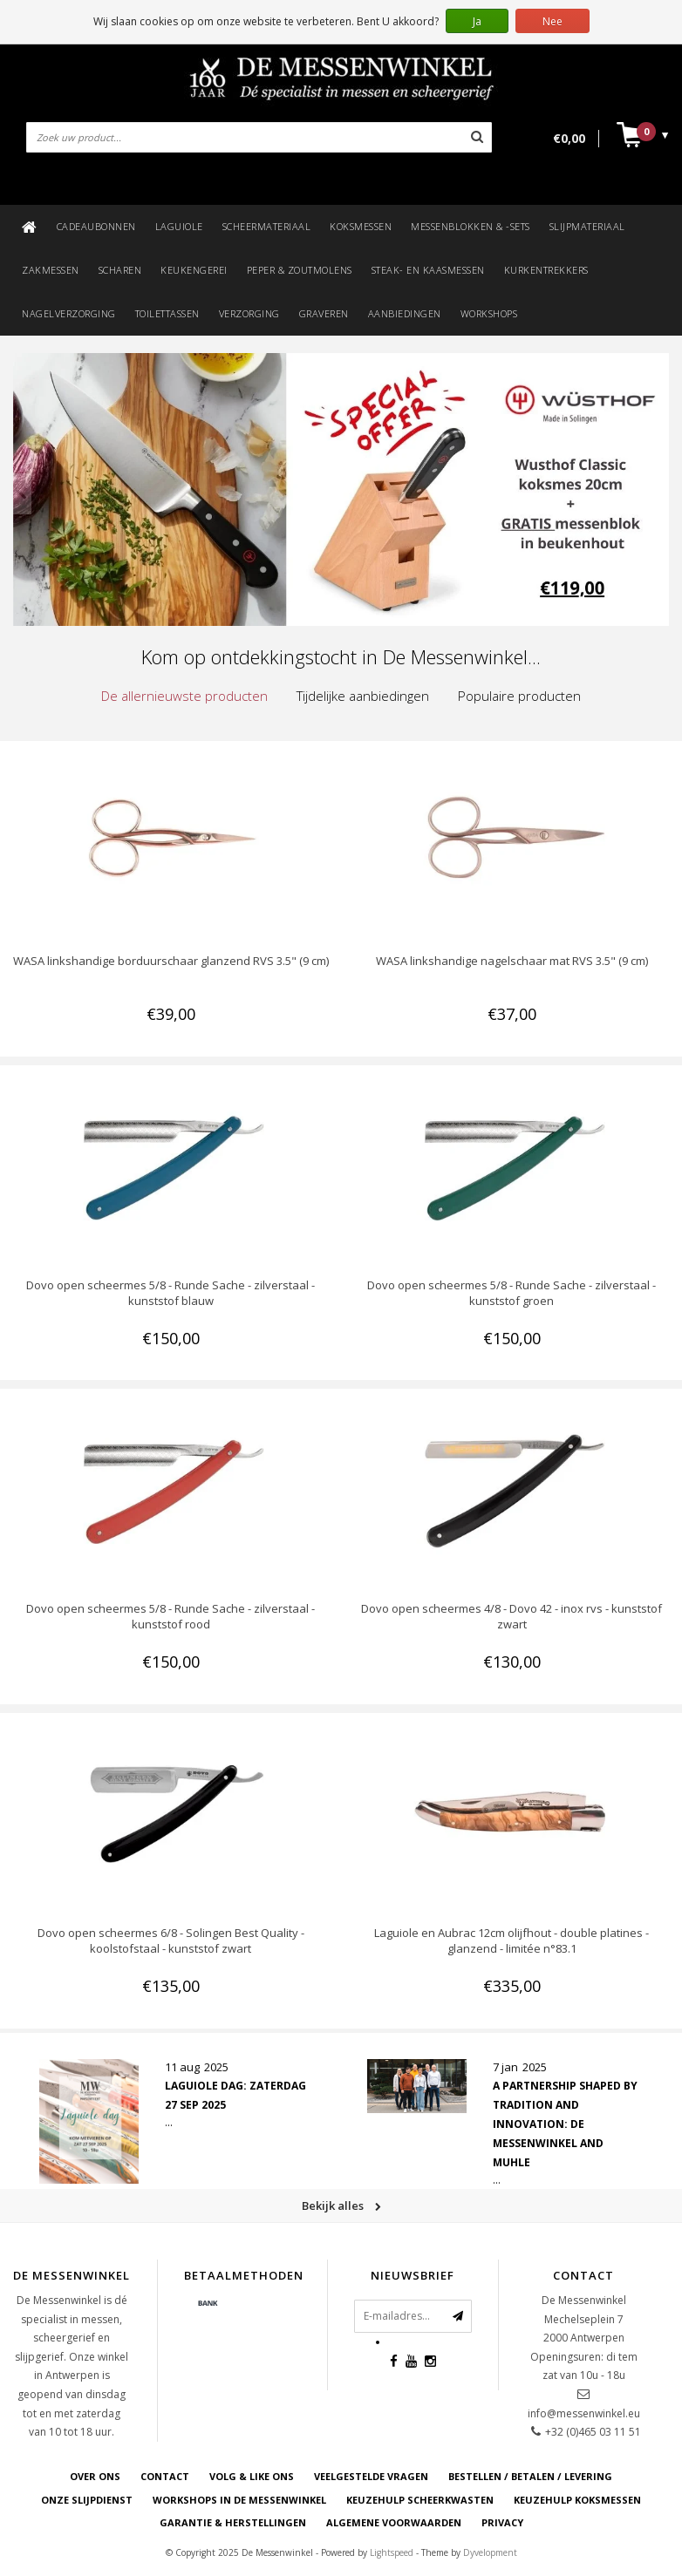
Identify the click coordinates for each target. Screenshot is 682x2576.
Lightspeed (391, 2552)
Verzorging (249, 313)
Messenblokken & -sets (470, 226)
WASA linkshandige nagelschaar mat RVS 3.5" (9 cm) (512, 961)
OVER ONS (95, 2476)
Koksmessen (361, 226)
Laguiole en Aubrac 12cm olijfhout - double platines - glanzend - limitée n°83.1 (511, 1940)
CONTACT (164, 2476)
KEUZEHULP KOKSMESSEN (577, 2499)
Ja (477, 21)
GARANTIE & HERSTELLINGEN (233, 2522)
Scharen (120, 269)
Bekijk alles (341, 2205)
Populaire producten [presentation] (519, 695)
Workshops (489, 313)
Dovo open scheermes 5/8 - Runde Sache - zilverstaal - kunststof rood (170, 1616)
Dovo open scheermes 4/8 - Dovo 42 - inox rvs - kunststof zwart (511, 1616)
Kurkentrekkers (546, 269)
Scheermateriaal (266, 226)
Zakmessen (50, 269)
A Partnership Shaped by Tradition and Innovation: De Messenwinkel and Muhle (565, 2124)
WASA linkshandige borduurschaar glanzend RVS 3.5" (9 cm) (171, 961)
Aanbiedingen (404, 313)
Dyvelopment (490, 2552)
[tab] (184, 696)
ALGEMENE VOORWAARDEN (393, 2522)
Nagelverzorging (69, 313)
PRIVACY (502, 2522)
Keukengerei (194, 269)
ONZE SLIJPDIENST (87, 2499)
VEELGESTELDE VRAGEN (371, 2476)
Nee (552, 21)
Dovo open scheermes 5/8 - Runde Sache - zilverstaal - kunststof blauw (170, 1292)
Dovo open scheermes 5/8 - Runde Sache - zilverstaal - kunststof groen (511, 1292)
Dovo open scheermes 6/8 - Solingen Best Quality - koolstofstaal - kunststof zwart (171, 1940)
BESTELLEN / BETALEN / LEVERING (530, 2476)
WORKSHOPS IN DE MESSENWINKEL (239, 2499)
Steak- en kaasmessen (428, 269)
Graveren (324, 313)
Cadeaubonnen (96, 226)
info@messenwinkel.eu (584, 2413)
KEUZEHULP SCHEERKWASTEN (420, 2499)
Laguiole (179, 226)
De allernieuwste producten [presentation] (184, 695)
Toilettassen (167, 313)
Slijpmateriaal (587, 226)
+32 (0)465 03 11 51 (593, 2431)
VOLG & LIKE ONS (251, 2476)
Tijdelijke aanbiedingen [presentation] (363, 695)
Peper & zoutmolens (299, 269)
